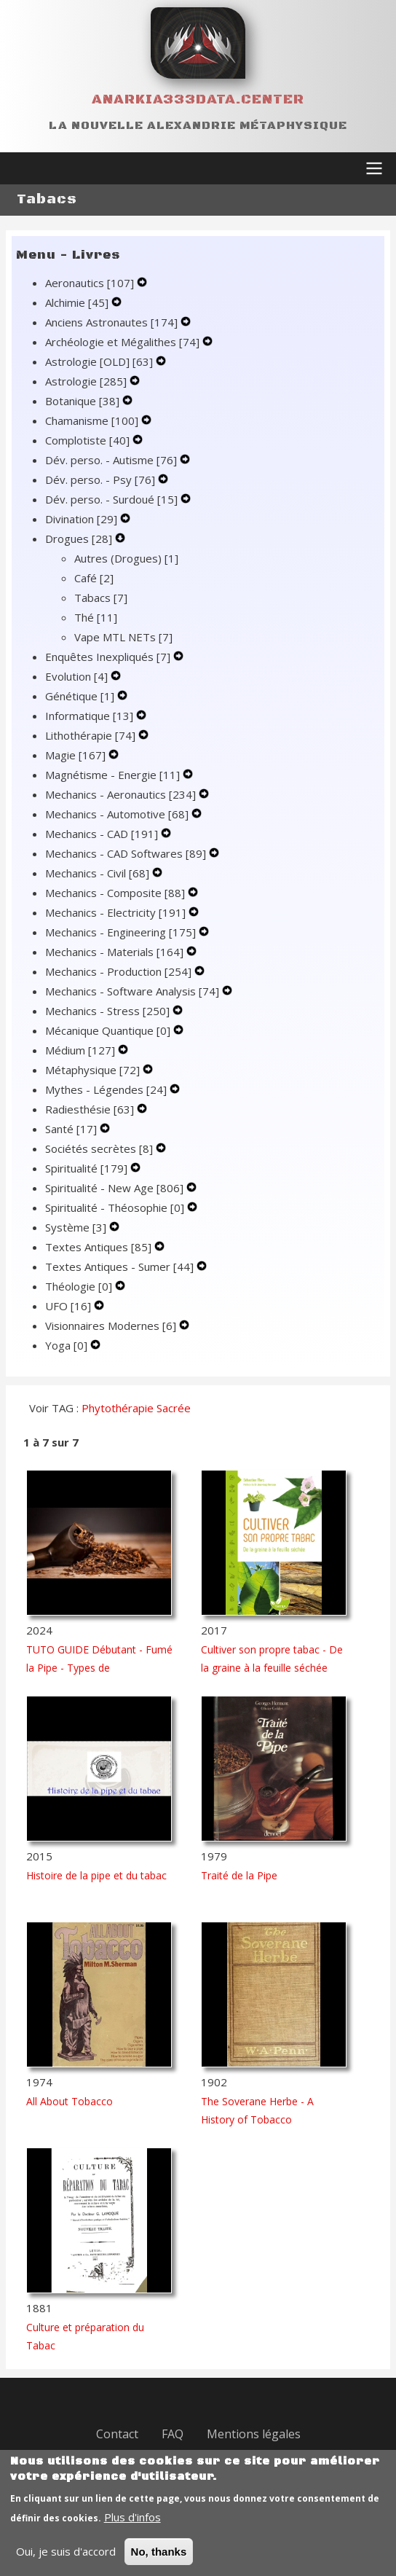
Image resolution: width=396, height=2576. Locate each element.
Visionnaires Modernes (112, 1325)
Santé (72, 1128)
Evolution (78, 676)
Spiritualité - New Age (115, 1188)
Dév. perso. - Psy (101, 479)
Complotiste (88, 440)
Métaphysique (94, 1069)
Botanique (83, 401)
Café (94, 578)
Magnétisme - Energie (114, 774)
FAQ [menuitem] (172, 2434)
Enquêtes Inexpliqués (109, 656)
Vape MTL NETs (123, 637)
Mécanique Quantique (109, 1030)
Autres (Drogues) (126, 558)
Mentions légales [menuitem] (254, 2434)
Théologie (80, 1286)
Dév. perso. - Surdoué (113, 499)
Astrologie (87, 381)
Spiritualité (87, 1168)
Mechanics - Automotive (118, 814)
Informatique (90, 715)
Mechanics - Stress (109, 1010)
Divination (82, 519)
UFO (69, 1306)
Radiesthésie (91, 1109)
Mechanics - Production (119, 971)
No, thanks (159, 2562)
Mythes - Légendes (107, 1089)
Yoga (67, 1345)
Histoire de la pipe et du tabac (96, 1875)
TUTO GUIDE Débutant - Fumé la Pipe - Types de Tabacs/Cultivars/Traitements (99, 1668)
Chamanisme (93, 420)
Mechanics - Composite (116, 892)
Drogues (80, 538)
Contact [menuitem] (117, 2434)
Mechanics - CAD (103, 833)
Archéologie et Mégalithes (123, 341)
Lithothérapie (91, 735)
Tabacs (100, 597)
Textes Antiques (99, 1247)
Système (77, 1227)
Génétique (81, 696)
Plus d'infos (132, 2527)
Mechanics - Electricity (117, 912)
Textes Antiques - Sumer (121, 1266)
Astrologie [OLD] (100, 361)
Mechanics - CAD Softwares (127, 853)
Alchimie (78, 302)
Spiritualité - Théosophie (116, 1207)
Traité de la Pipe (239, 1875)
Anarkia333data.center (198, 99)
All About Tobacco (69, 2101)
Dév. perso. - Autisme (112, 460)
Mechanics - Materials (115, 951)
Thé (95, 617)
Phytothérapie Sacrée (136, 1408)
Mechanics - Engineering (122, 932)
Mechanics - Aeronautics (122, 794)
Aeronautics (91, 282)
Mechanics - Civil (98, 873)
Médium (81, 1050)
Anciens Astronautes (113, 322)
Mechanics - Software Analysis (133, 991)
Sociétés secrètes (100, 1148)
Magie (76, 755)
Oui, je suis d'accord (66, 2561)
